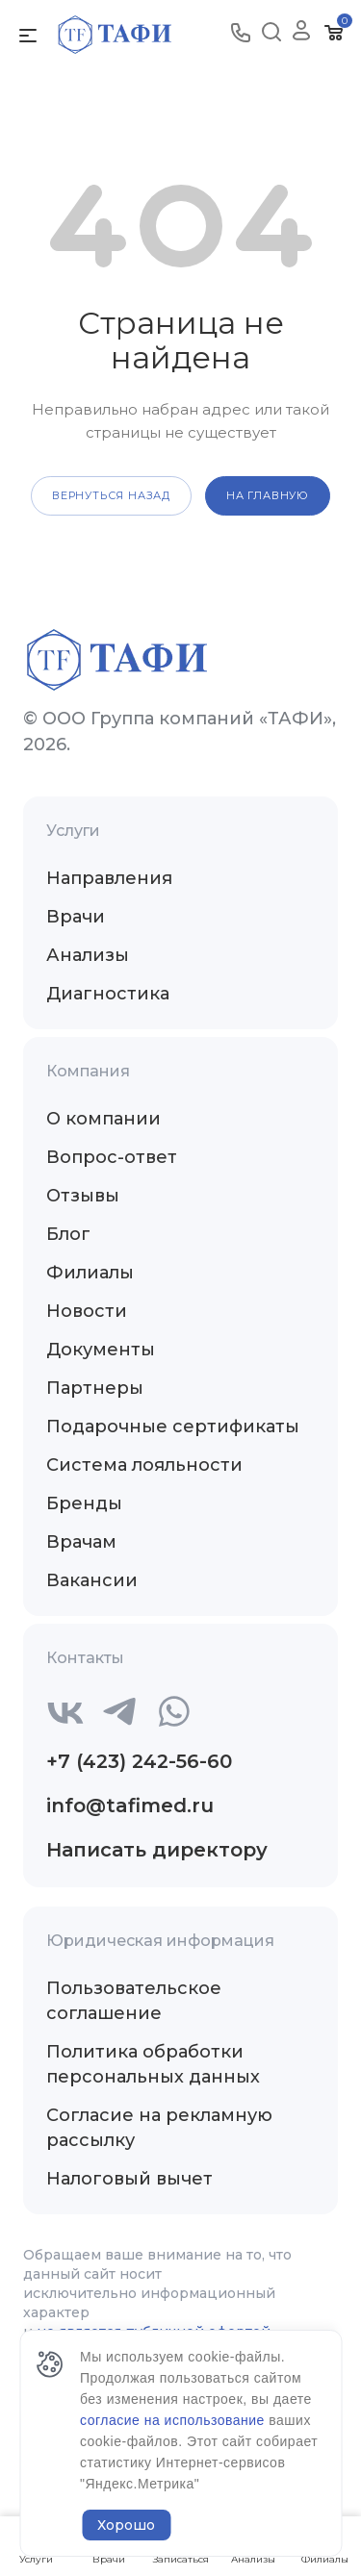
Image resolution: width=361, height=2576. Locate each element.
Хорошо (126, 2525)
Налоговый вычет (129, 2178)
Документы (100, 1349)
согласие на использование (174, 2420)
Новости (86, 1311)
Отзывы (82, 1195)
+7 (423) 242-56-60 (139, 1761)
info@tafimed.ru (130, 1805)
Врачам (81, 1542)
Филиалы (90, 1272)
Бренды (84, 1503)
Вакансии (92, 1580)
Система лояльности (144, 1465)
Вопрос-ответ (111, 1157)
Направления (109, 878)
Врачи (75, 916)
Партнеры (94, 1388)
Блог (68, 1234)
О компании (103, 1118)
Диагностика (107, 993)
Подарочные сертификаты (172, 1426)
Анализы (87, 955)
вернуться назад (111, 495)
